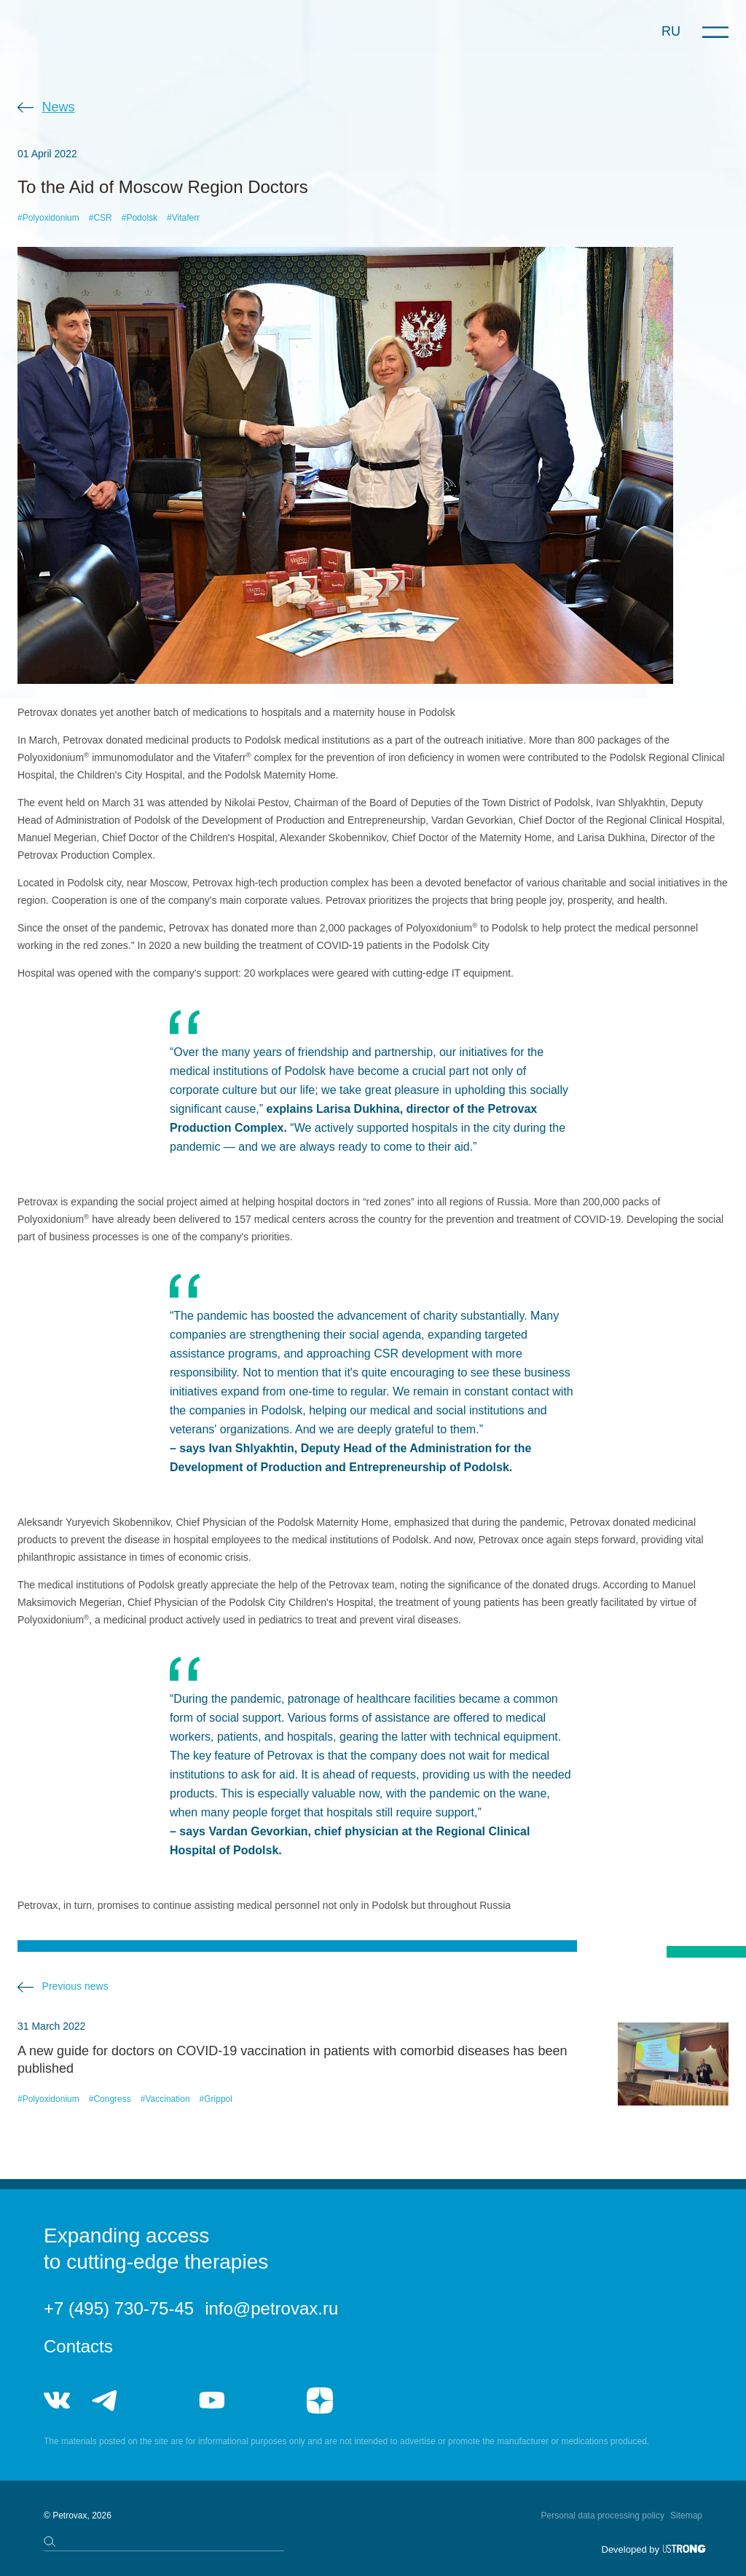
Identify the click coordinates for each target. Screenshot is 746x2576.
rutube (265, 2400)
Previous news (75, 1986)
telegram (105, 2400)
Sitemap (686, 2515)
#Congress (110, 2099)
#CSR (100, 218)
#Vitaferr (183, 218)
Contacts (78, 2346)
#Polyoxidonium (48, 218)
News (58, 107)
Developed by (631, 2549)
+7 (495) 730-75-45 (119, 2308)
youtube (212, 2400)
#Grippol (216, 2099)
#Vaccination (165, 2099)
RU (670, 31)
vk (57, 2400)
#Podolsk (139, 218)
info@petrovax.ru (271, 2308)
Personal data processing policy (602, 2515)
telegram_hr (158, 2400)
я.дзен (320, 2400)
